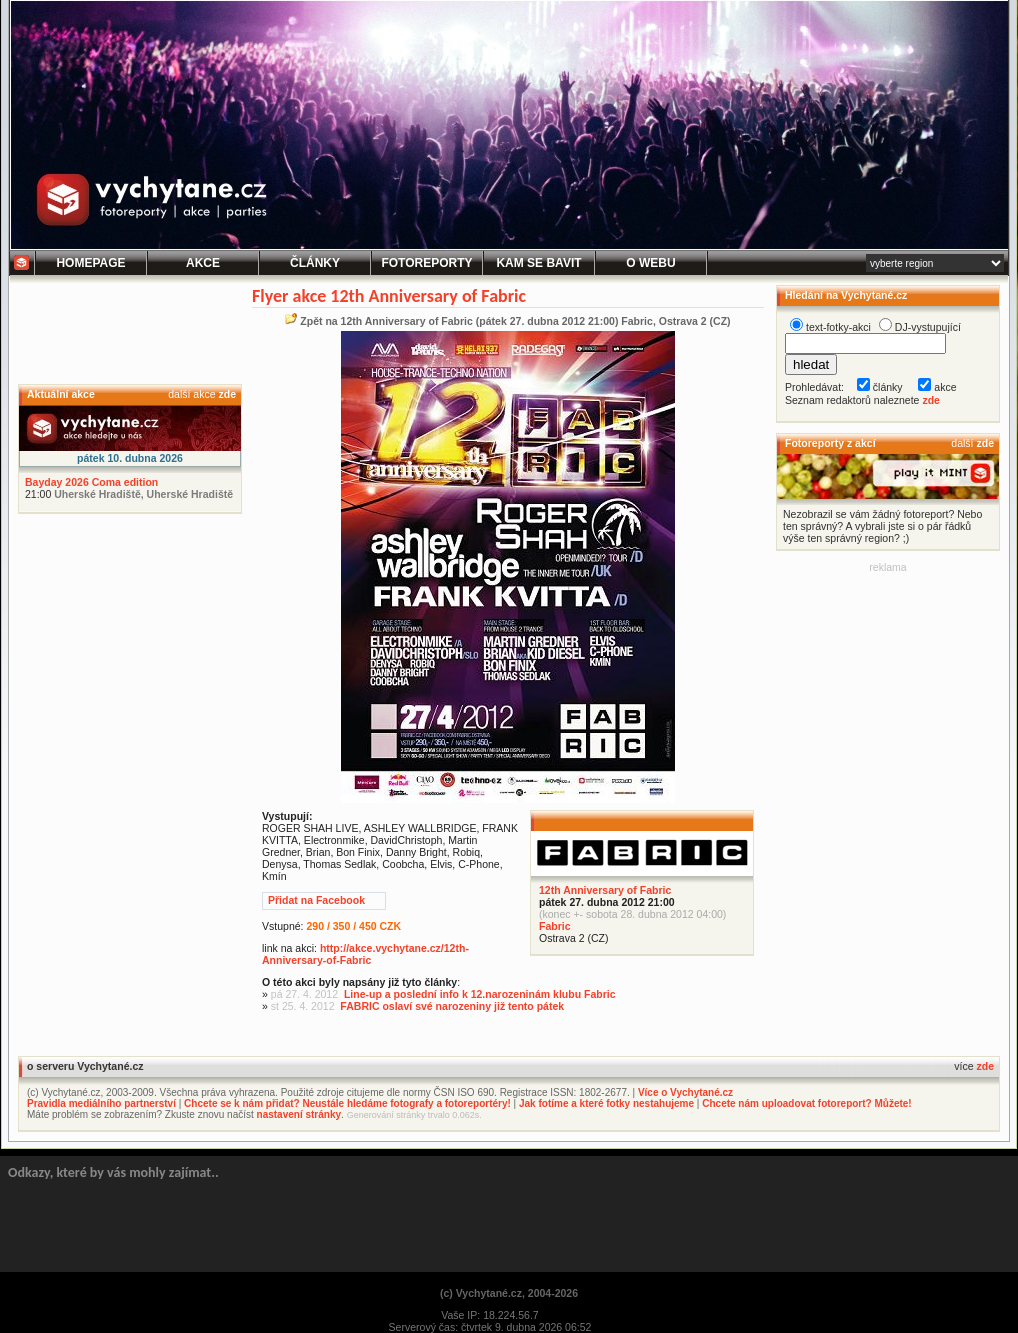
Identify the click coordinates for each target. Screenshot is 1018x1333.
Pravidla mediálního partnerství (101, 1103)
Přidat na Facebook (316, 900)
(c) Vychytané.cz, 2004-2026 (509, 1293)
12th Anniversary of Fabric (605, 890)
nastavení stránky (299, 1114)
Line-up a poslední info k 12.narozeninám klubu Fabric (480, 994)
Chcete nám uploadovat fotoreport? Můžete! (806, 1103)
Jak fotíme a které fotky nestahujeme (606, 1103)
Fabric (555, 926)
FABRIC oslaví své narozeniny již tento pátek (452, 1006)
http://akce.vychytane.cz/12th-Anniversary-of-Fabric (365, 954)
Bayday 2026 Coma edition (91, 482)
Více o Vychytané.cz (685, 1092)
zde (227, 394)
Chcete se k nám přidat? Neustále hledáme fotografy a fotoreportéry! (347, 1103)
